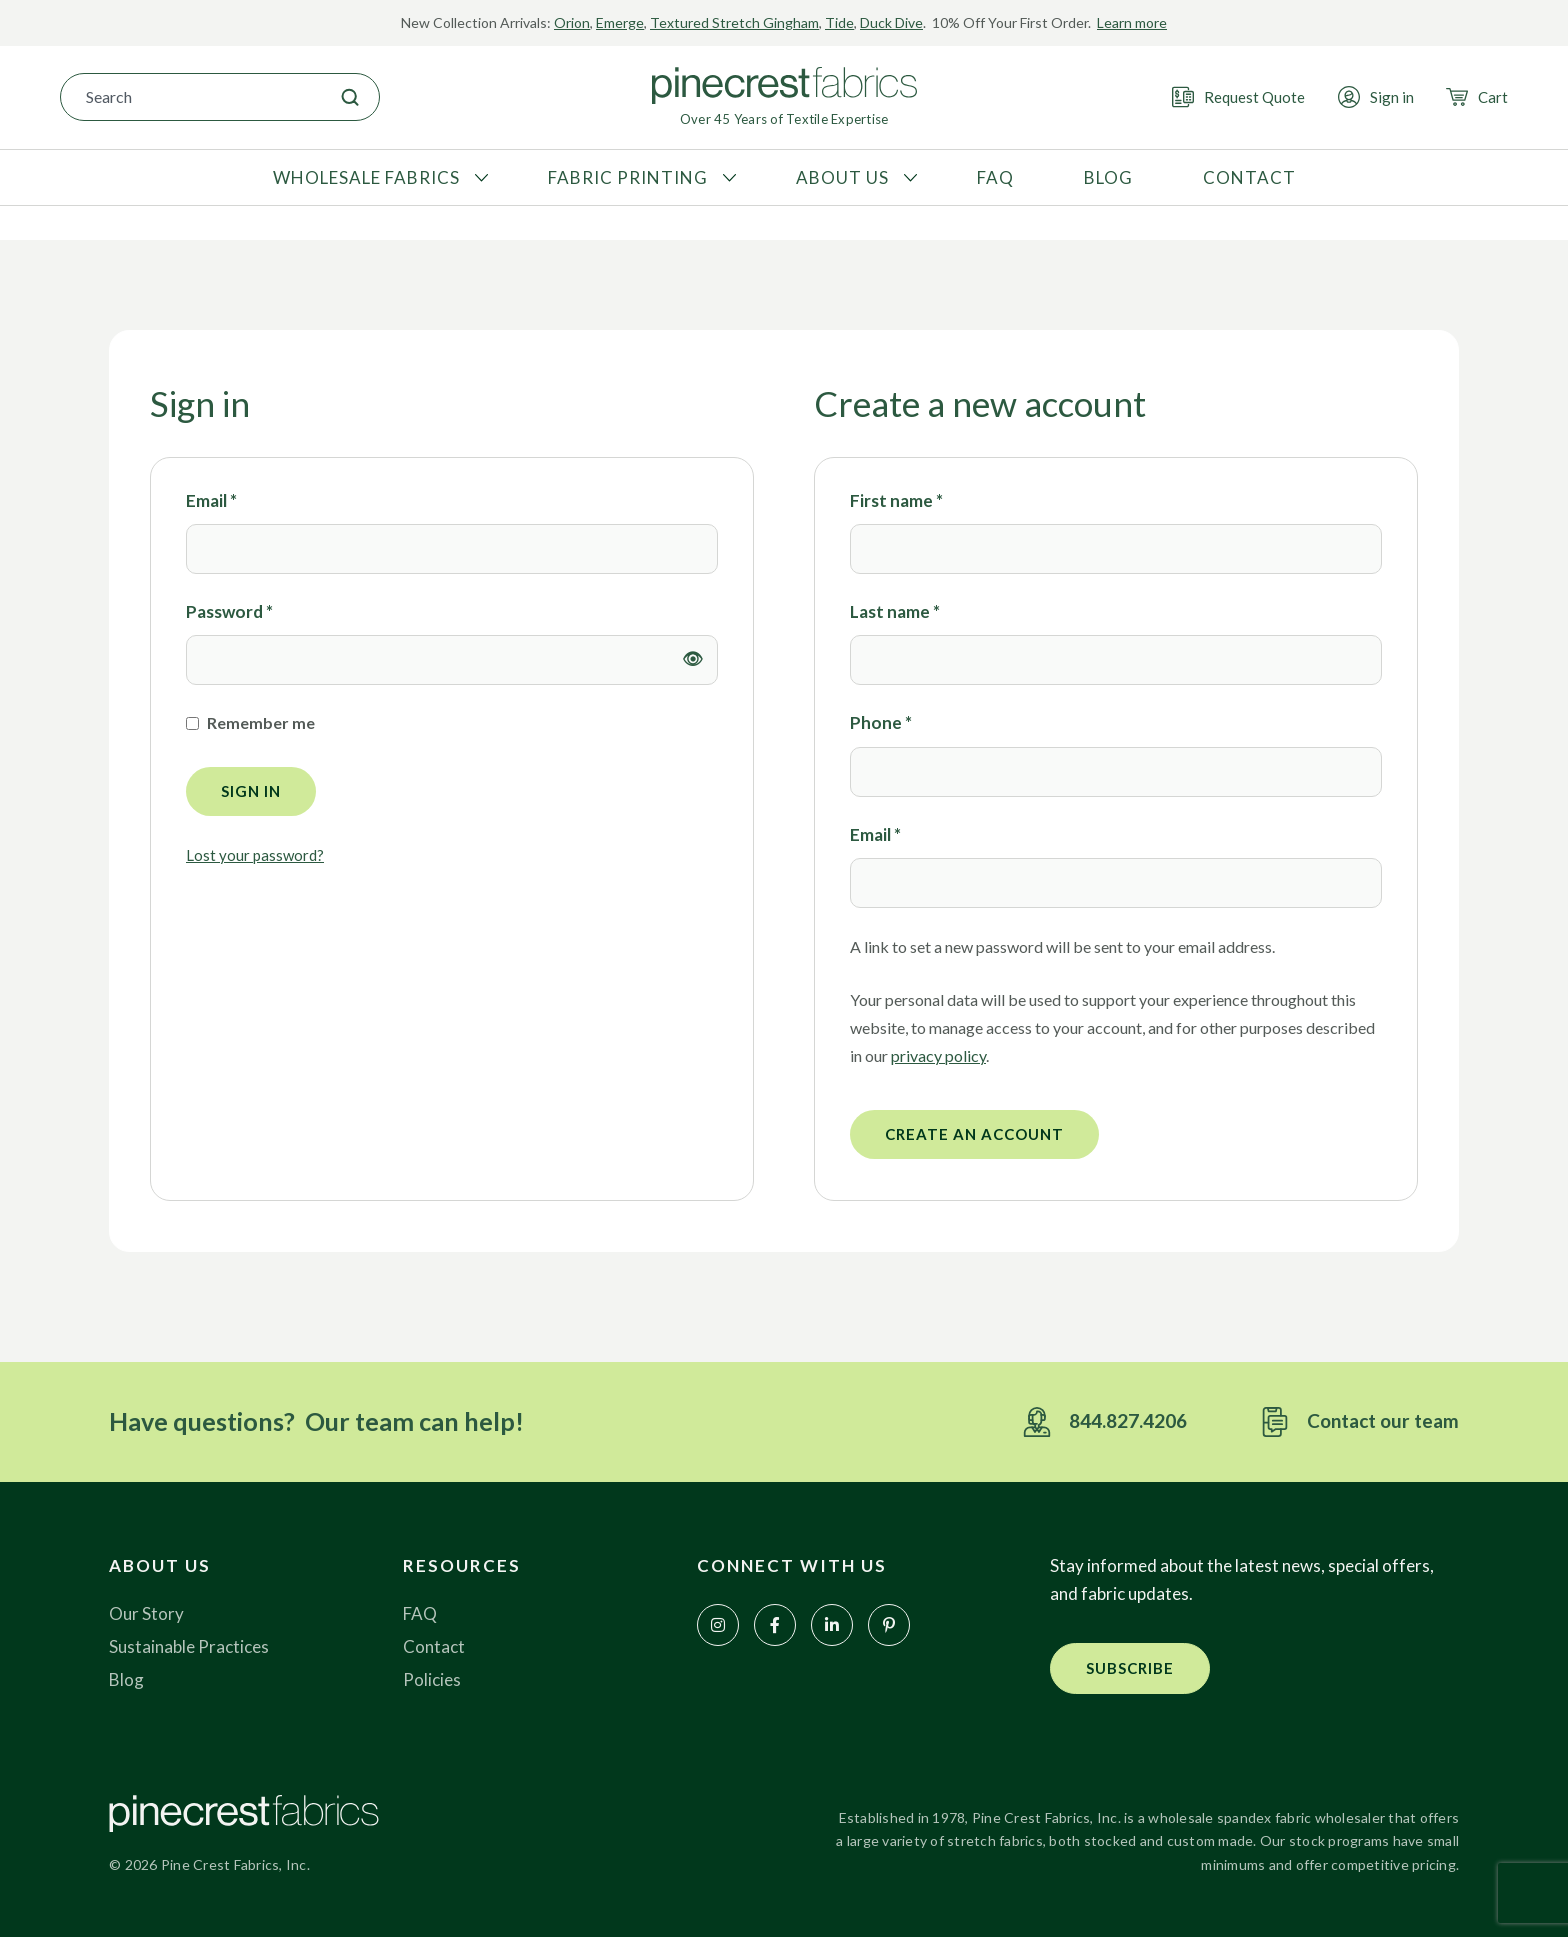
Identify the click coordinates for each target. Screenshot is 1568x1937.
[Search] (350, 97)
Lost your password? (255, 855)
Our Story (146, 1613)
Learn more (1132, 22)
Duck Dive (891, 22)
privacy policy (938, 1055)
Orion (572, 22)
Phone (881, 722)
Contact (434, 1646)
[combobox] (191, 97)
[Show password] (693, 659)
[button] (1130, 1668)
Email (211, 499)
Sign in (251, 791)
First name (896, 500)
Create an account (974, 1134)
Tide (839, 22)
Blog (126, 1679)
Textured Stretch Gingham (734, 22)
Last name (895, 611)
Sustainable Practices (189, 1646)
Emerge (620, 22)
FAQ (420, 1613)
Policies (432, 1679)
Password (229, 610)
